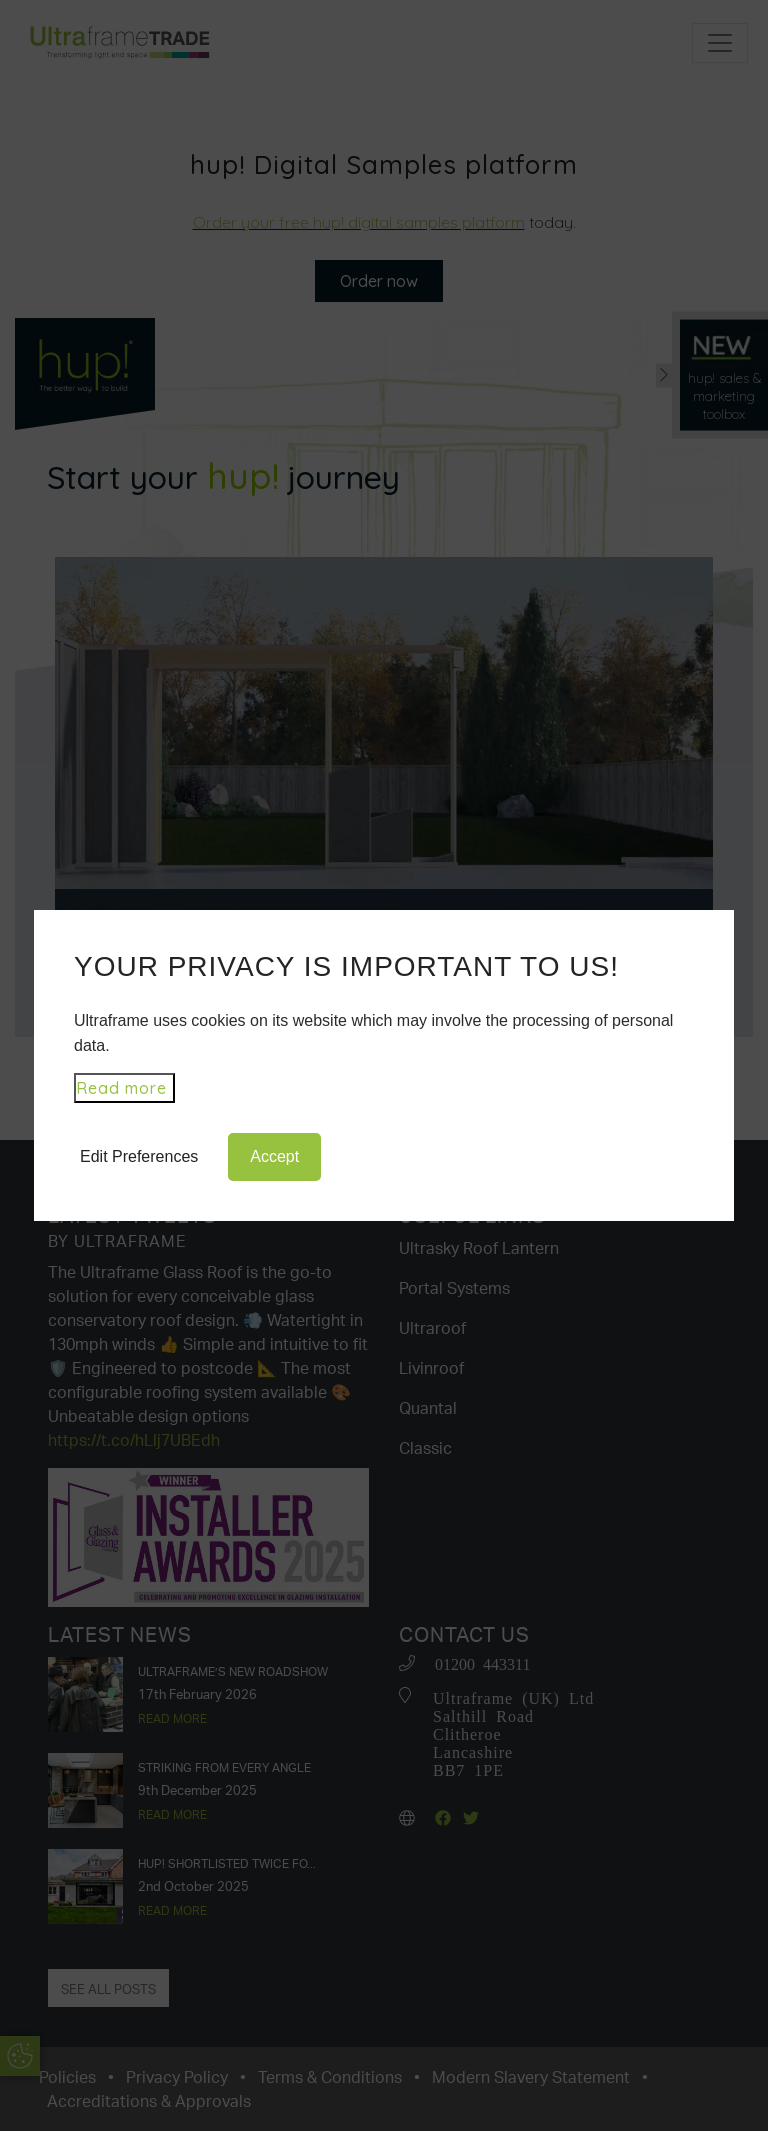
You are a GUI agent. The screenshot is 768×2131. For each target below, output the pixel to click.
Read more (121, 1088)
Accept (274, 1156)
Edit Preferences (139, 1156)
